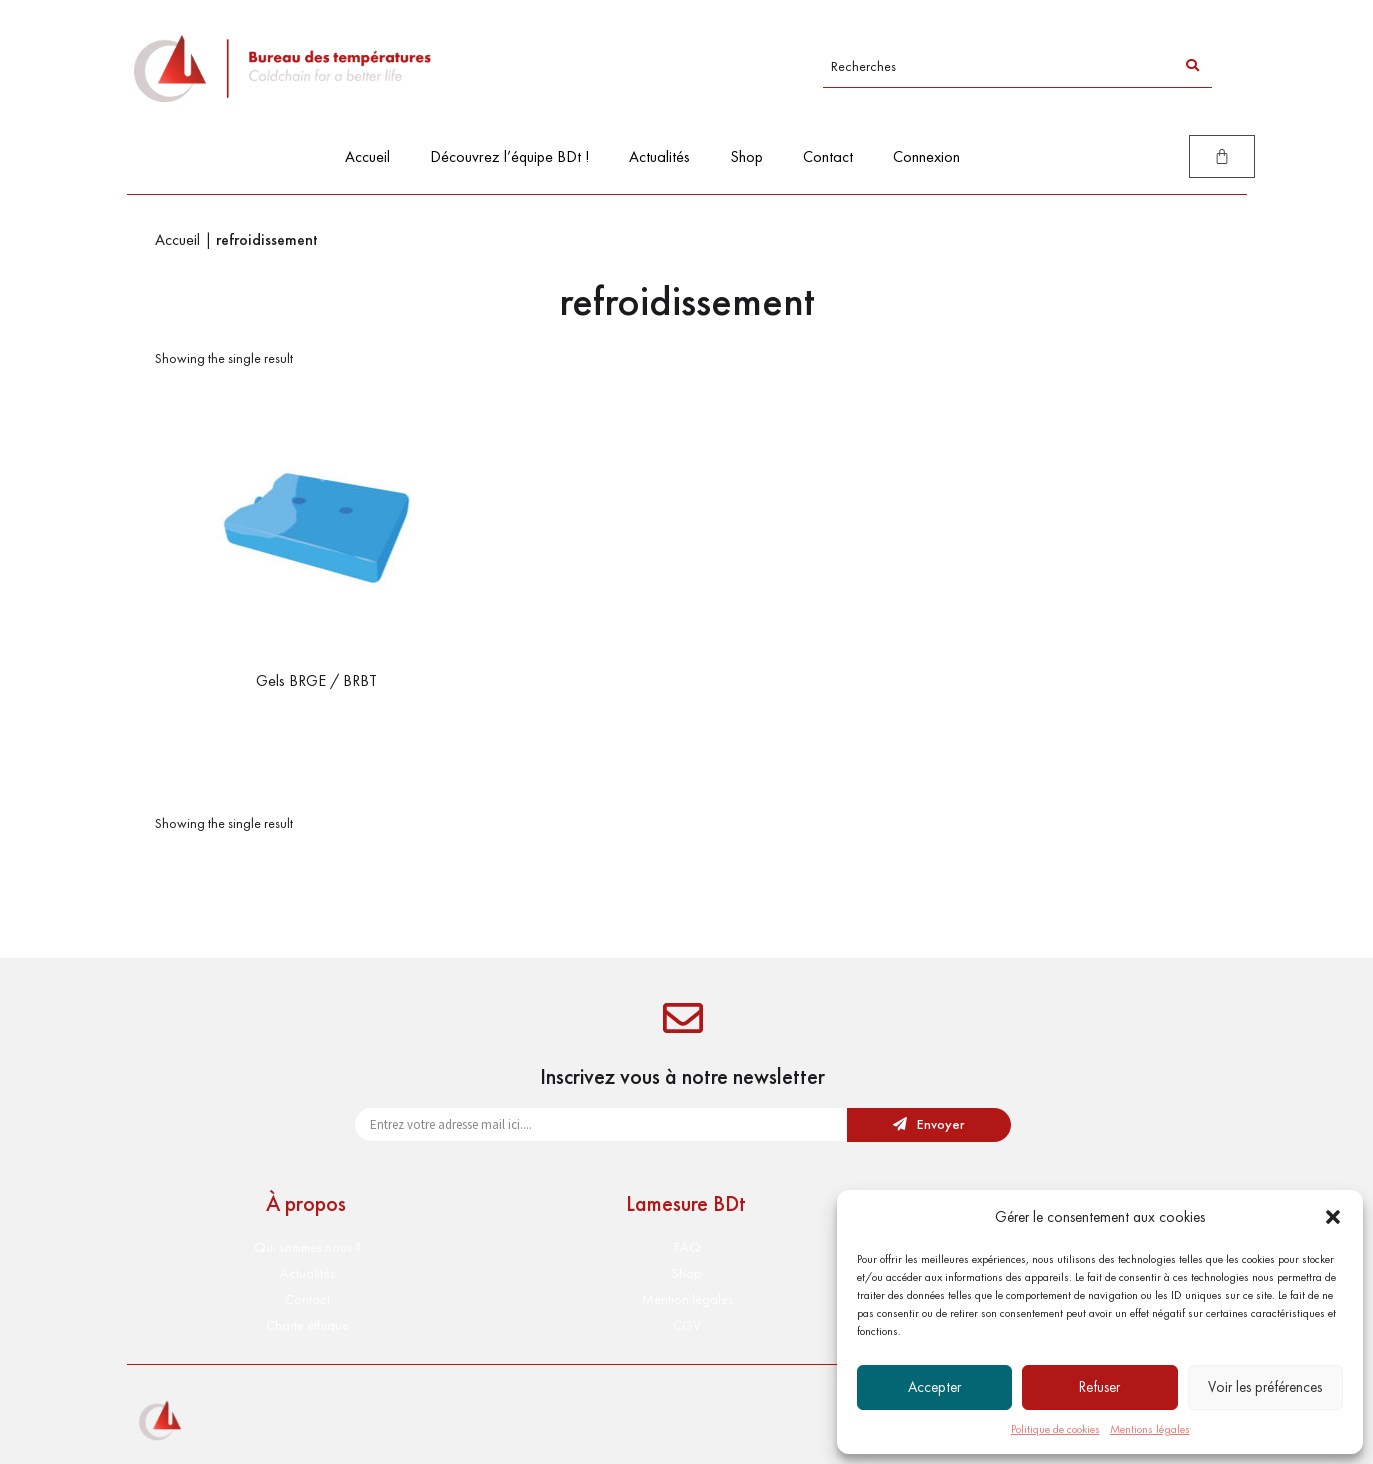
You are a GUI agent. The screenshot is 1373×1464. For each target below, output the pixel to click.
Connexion (926, 156)
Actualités (659, 156)
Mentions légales (1150, 1429)
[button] (1333, 1217)
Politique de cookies (1055, 1429)
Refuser (1099, 1387)
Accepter (934, 1387)
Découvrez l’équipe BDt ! (509, 156)
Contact (828, 156)
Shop (746, 156)
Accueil (367, 156)
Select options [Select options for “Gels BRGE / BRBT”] (316, 721)
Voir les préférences (1265, 1387)
